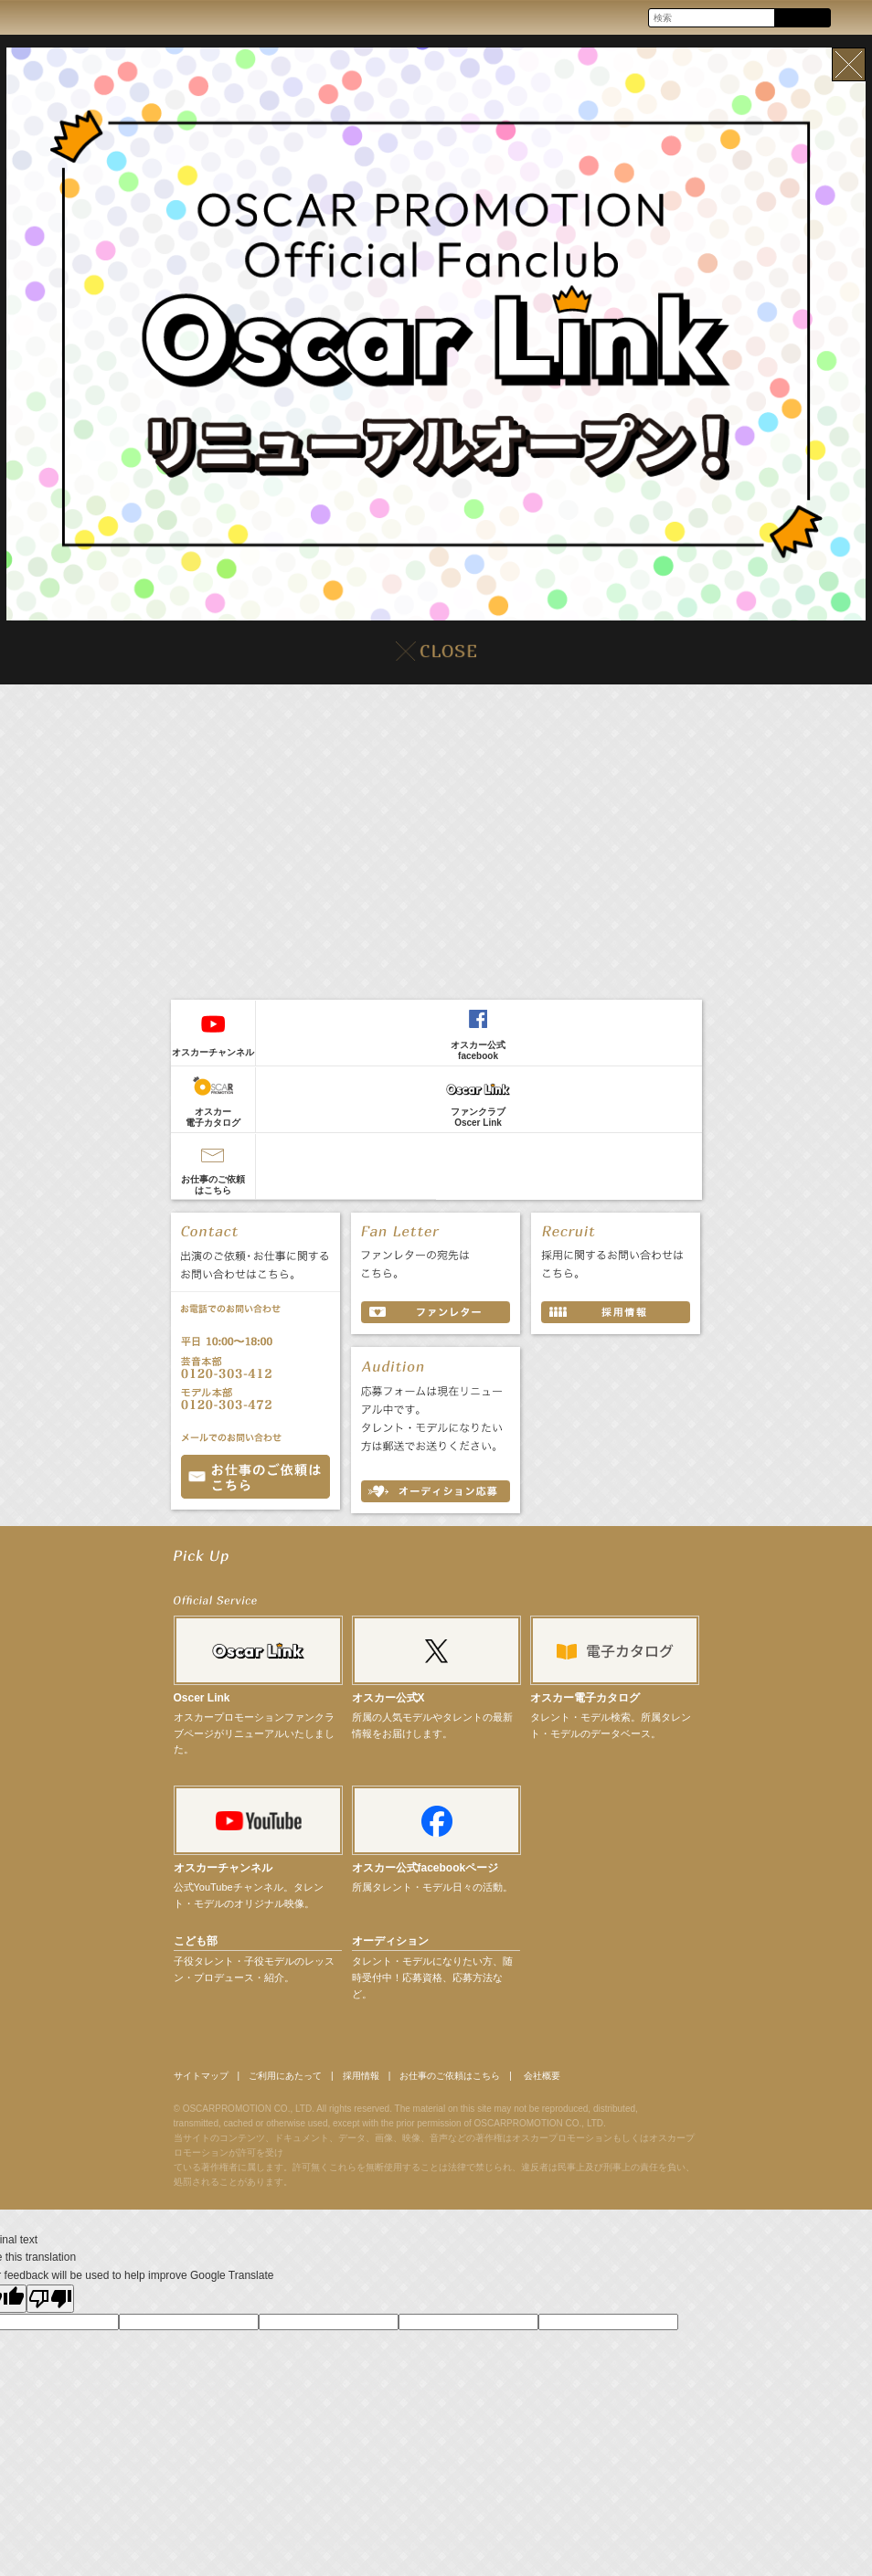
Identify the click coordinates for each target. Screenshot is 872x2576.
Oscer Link (202, 1703)
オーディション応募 (435, 1491)
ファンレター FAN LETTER (435, 1312)
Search (802, 18)
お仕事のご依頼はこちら (213, 1184)
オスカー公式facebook (478, 1050)
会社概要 (615, 2082)
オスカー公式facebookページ (425, 1873)
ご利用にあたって (308, 2082)
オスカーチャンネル (213, 1052)
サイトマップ (206, 2082)
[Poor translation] (50, 2307)
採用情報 (398, 2082)
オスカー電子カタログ (213, 1117)
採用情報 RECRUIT (615, 1312)
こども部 (196, 1946)
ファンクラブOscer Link (478, 1117)
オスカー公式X (388, 1703)
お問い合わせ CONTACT (255, 1477)
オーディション (390, 1946)
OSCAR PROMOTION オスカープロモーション (31, 17)
